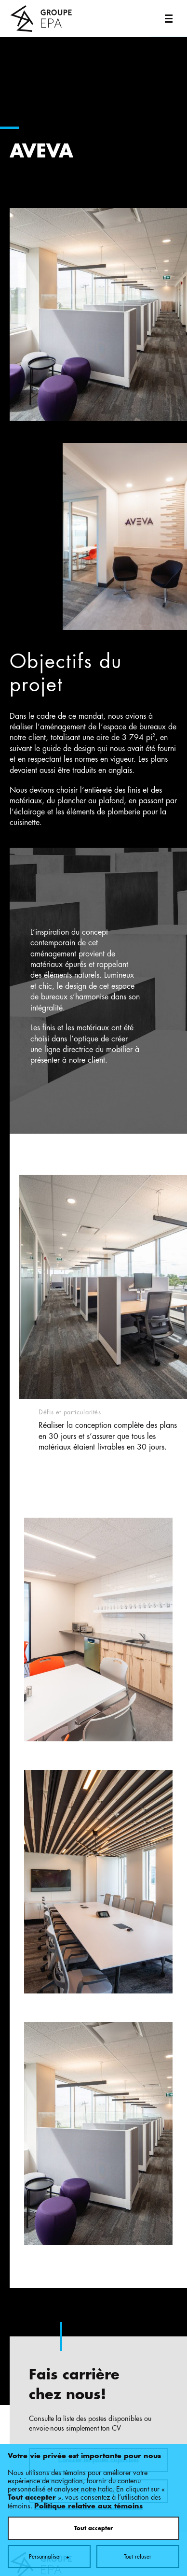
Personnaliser (49, 1949)
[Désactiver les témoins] (168, 2216)
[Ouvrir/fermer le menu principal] (168, 18)
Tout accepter (93, 1920)
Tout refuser (137, 1949)
